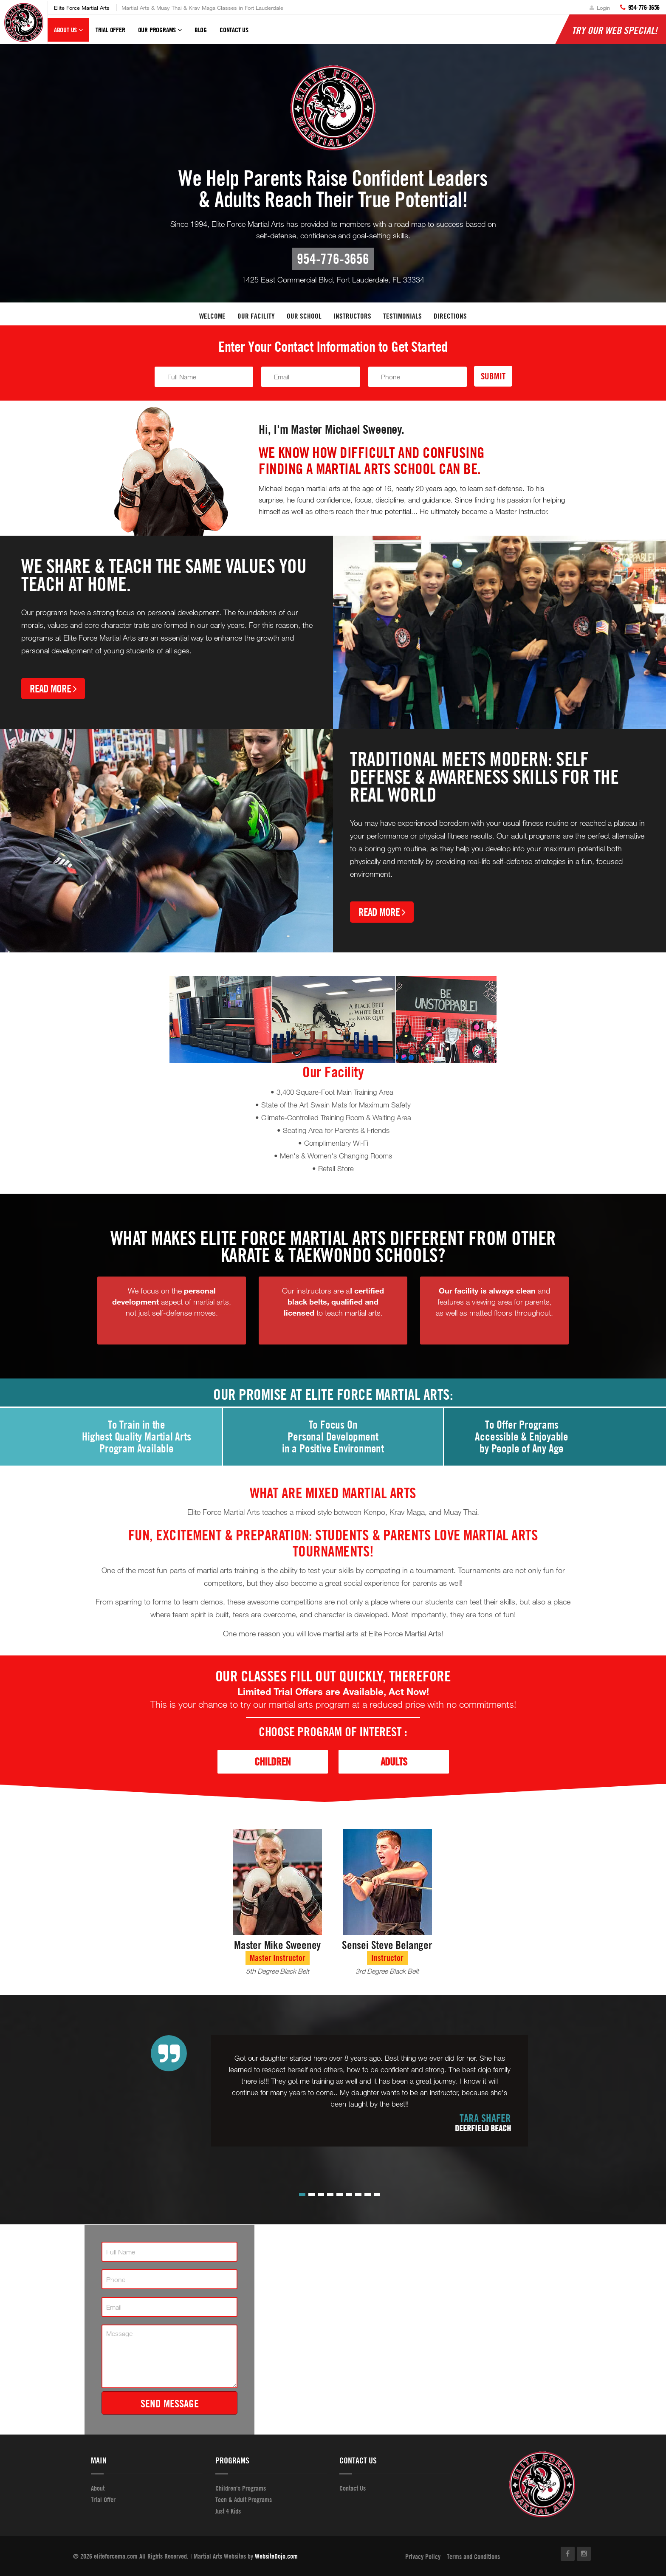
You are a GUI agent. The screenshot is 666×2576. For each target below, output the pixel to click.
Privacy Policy (422, 2556)
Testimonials (402, 315)
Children (272, 1761)
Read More (53, 688)
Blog (201, 29)
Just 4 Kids (228, 2511)
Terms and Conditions (473, 2556)
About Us (68, 33)
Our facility (256, 315)
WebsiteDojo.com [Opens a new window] (276, 2556)
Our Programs (160, 33)
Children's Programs (240, 2488)
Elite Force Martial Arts (82, 7)
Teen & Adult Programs (243, 2499)
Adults (394, 1761)
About (97, 2488)
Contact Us (234, 29)
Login (600, 7)
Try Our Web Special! (615, 30)
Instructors (352, 315)
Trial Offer (110, 29)
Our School (304, 315)
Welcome (212, 315)
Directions (450, 315)
